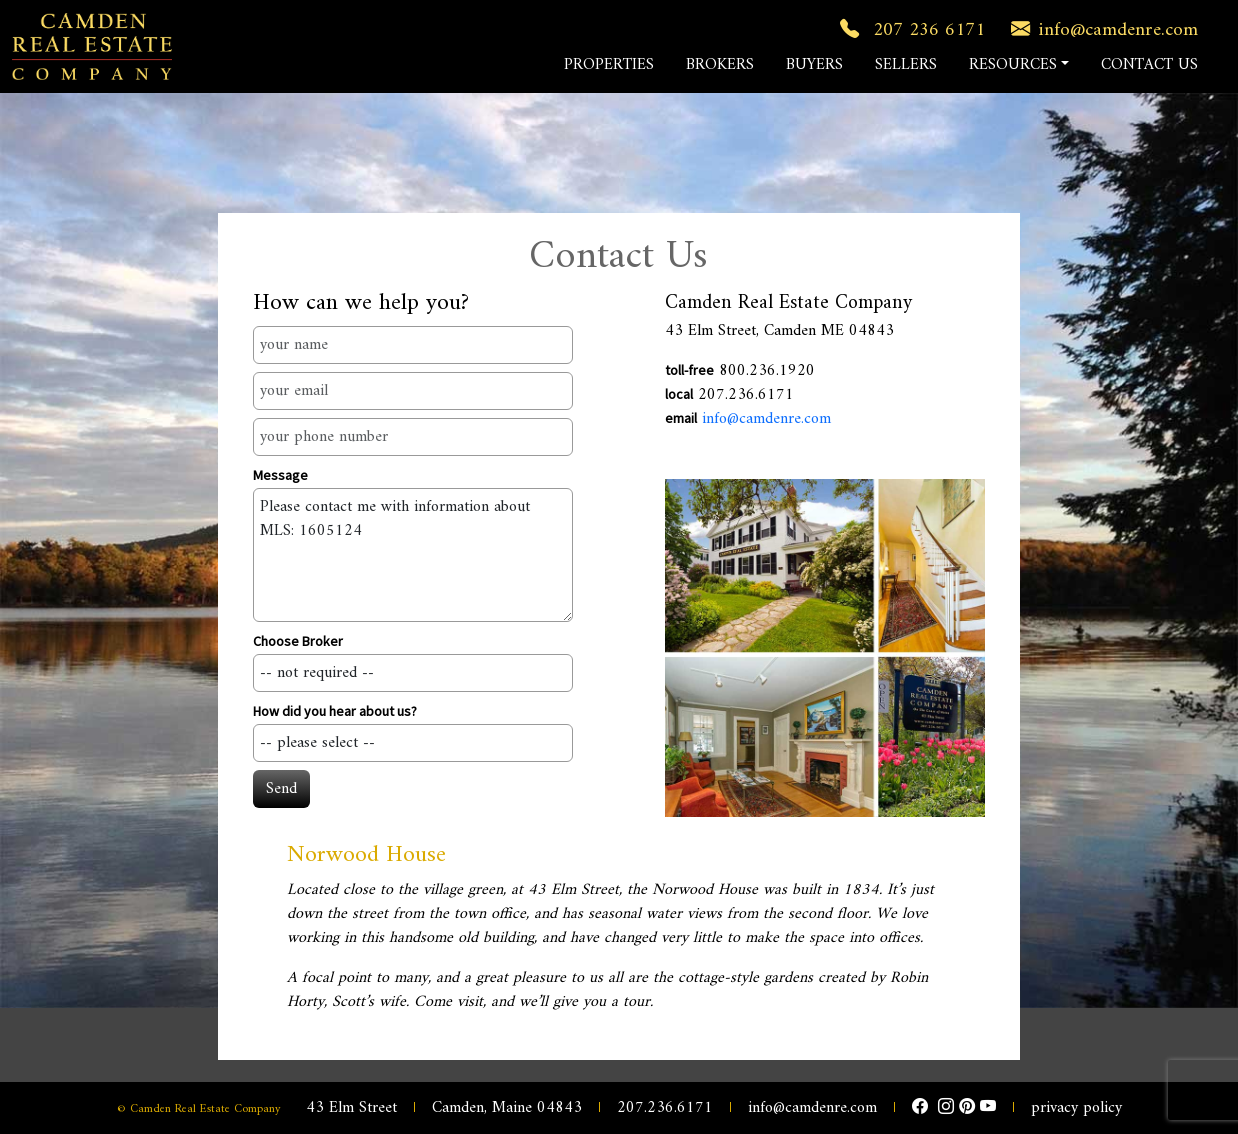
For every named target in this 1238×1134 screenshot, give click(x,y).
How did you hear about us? (335, 711)
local (679, 394)
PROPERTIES (609, 65)
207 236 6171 (908, 30)
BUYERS (814, 65)
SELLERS (906, 65)
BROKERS (720, 65)
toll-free (689, 370)
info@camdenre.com (1100, 30)
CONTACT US (1149, 65)
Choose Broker (298, 641)
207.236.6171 (665, 1108)
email (681, 418)
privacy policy (1076, 1108)
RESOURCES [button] (1013, 65)
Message (280, 475)
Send (281, 789)
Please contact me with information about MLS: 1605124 (413, 555)
